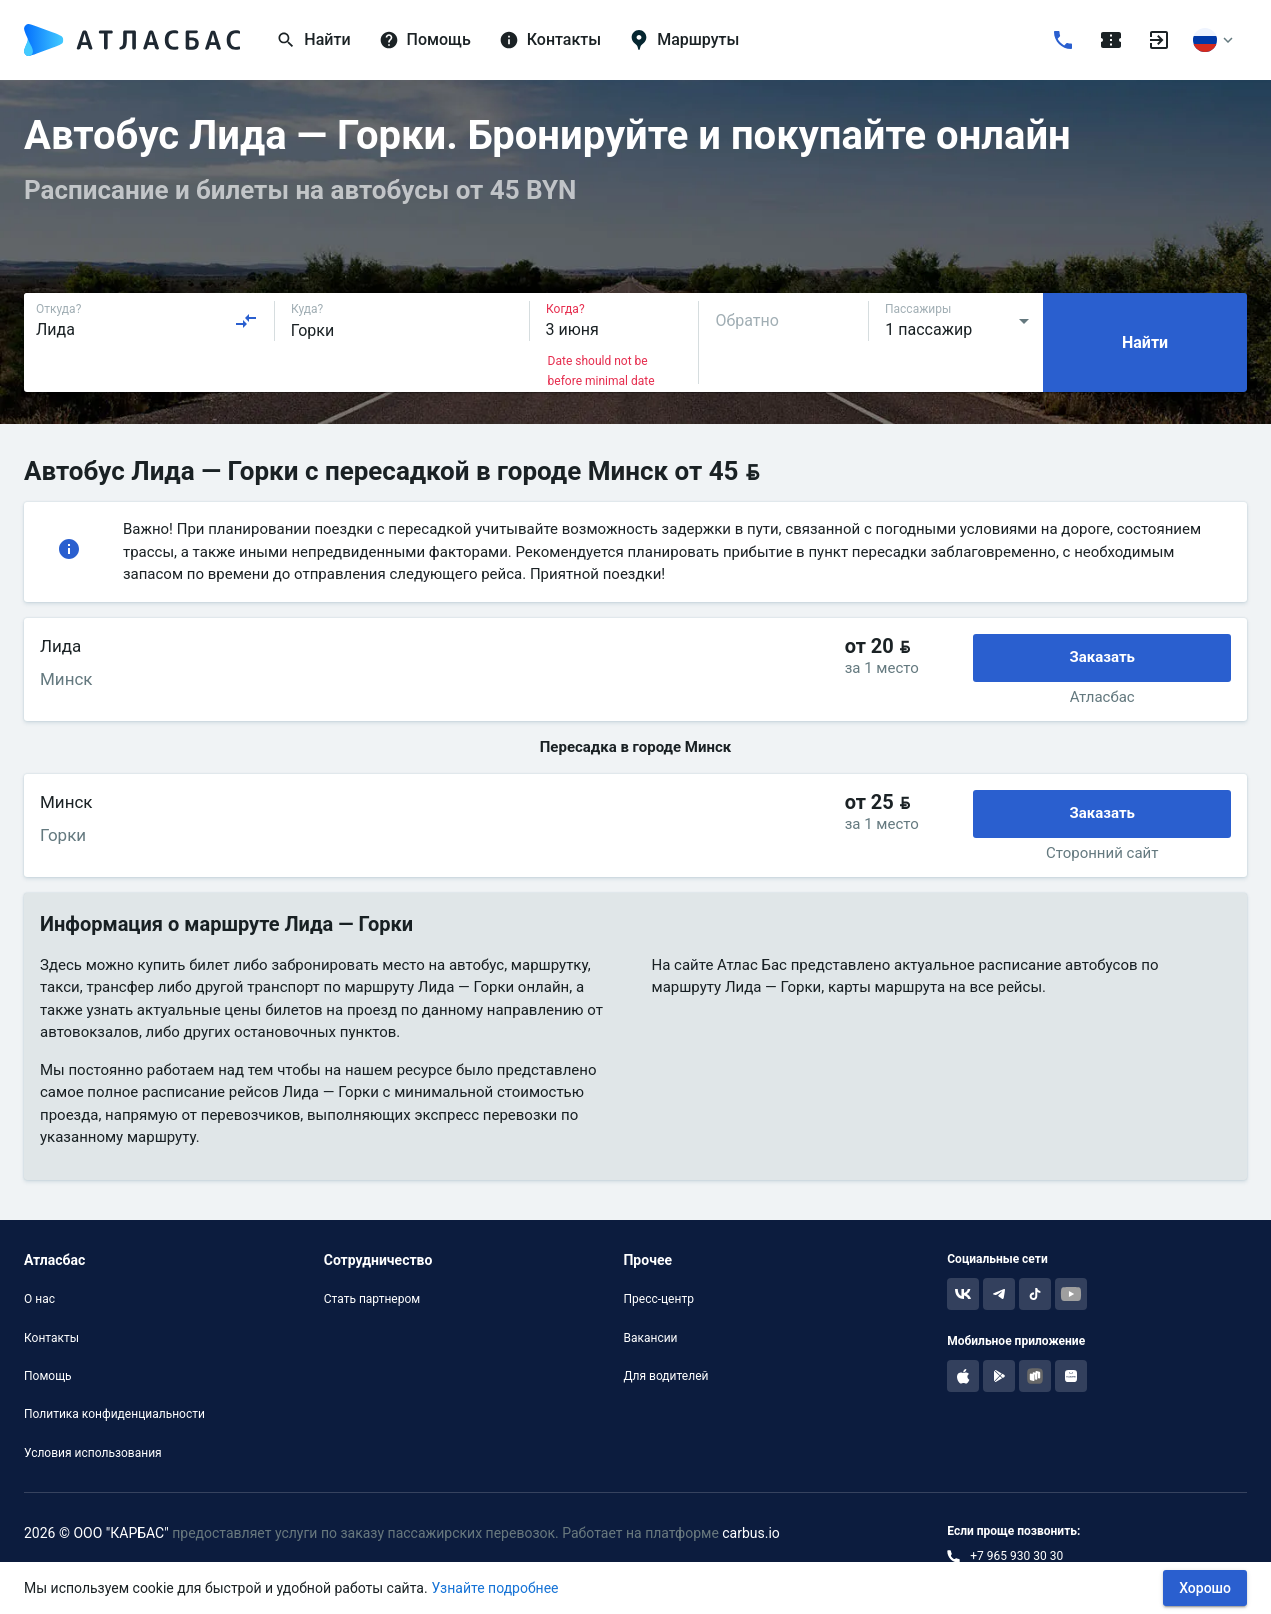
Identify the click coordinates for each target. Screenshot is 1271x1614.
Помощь (48, 1376)
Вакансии (650, 1338)
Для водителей (665, 1376)
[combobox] (147, 321)
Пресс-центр (658, 1299)
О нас (39, 1299)
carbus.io (751, 1533)
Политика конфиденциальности (114, 1414)
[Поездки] (1111, 40)
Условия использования (93, 1453)
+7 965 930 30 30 (1016, 1556)
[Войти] (1159, 40)
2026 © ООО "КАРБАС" (96, 1533)
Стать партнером (372, 1299)
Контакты (51, 1338)
